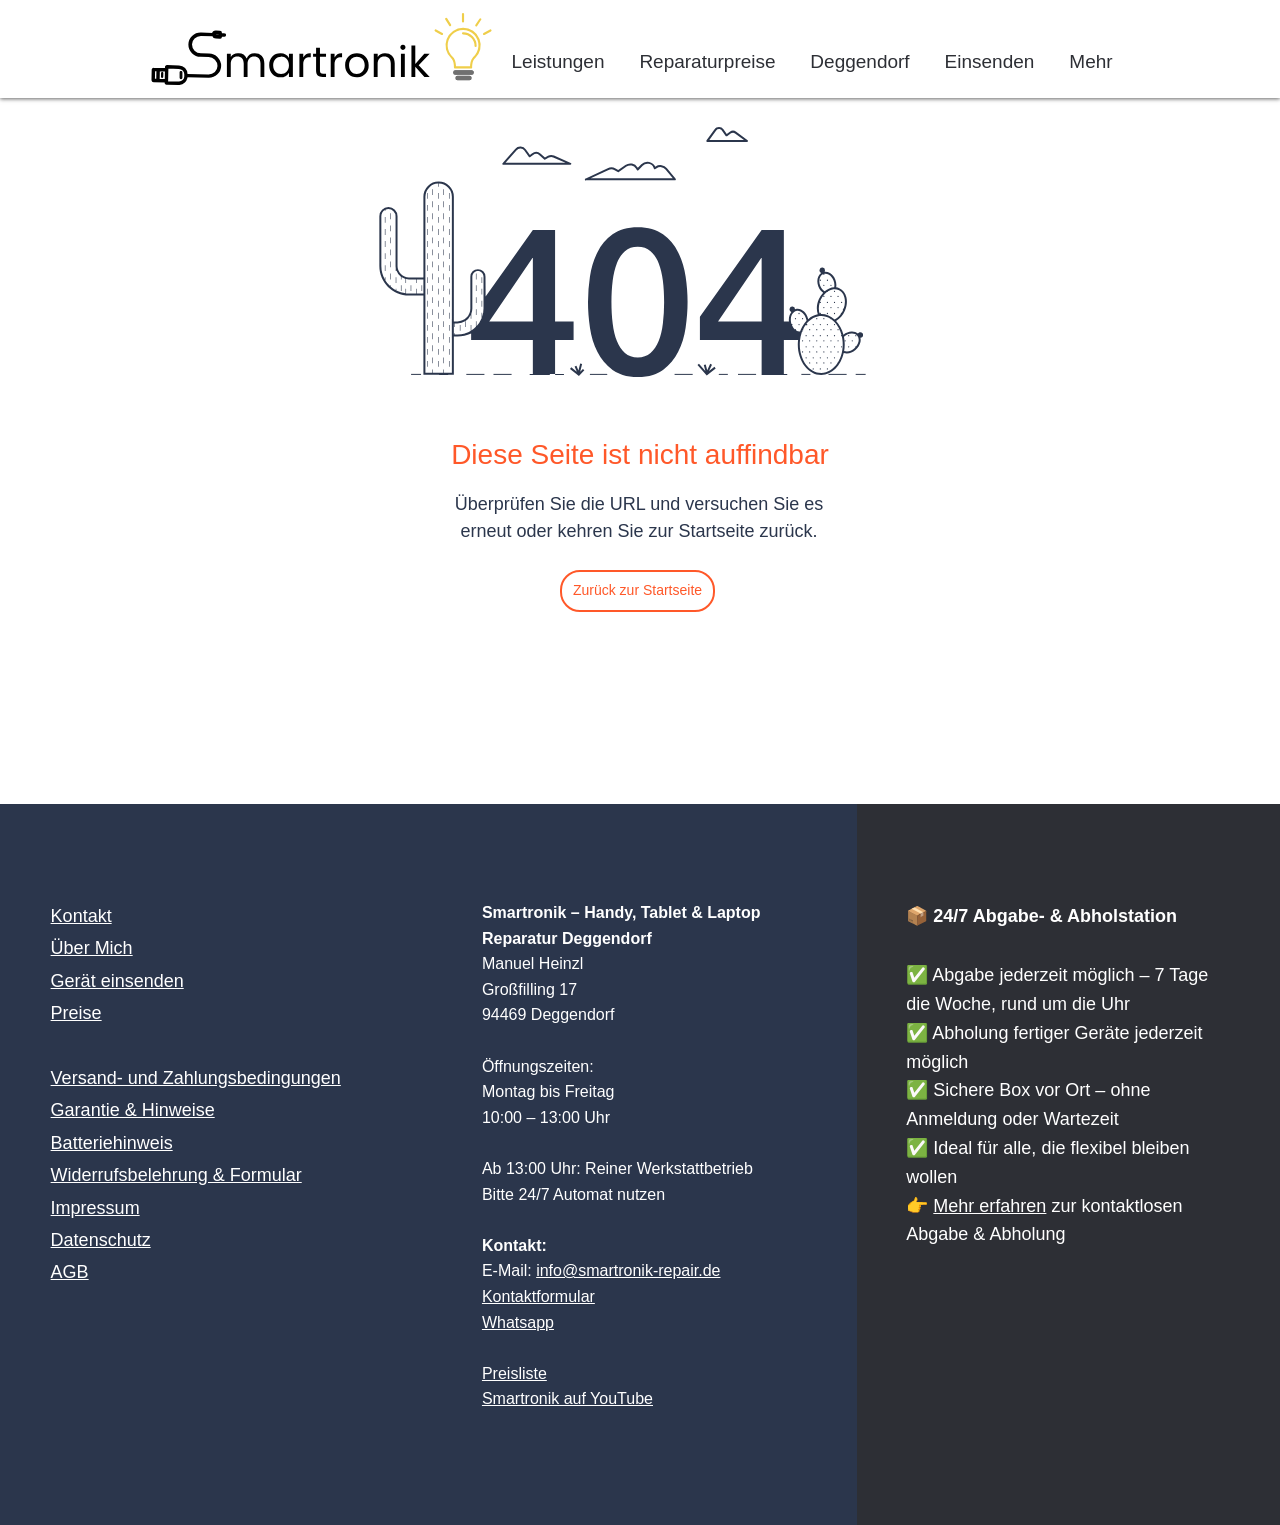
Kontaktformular (538, 1296)
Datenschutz (101, 1240)
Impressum (95, 1208)
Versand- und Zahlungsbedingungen (196, 1078)
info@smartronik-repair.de (628, 1270)
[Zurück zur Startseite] (637, 591)
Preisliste (514, 1373)
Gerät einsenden (117, 981)
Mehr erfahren (989, 1206)
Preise (76, 1013)
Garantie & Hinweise (133, 1110)
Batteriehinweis (112, 1143)
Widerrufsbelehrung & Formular (176, 1175)
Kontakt (81, 916)
